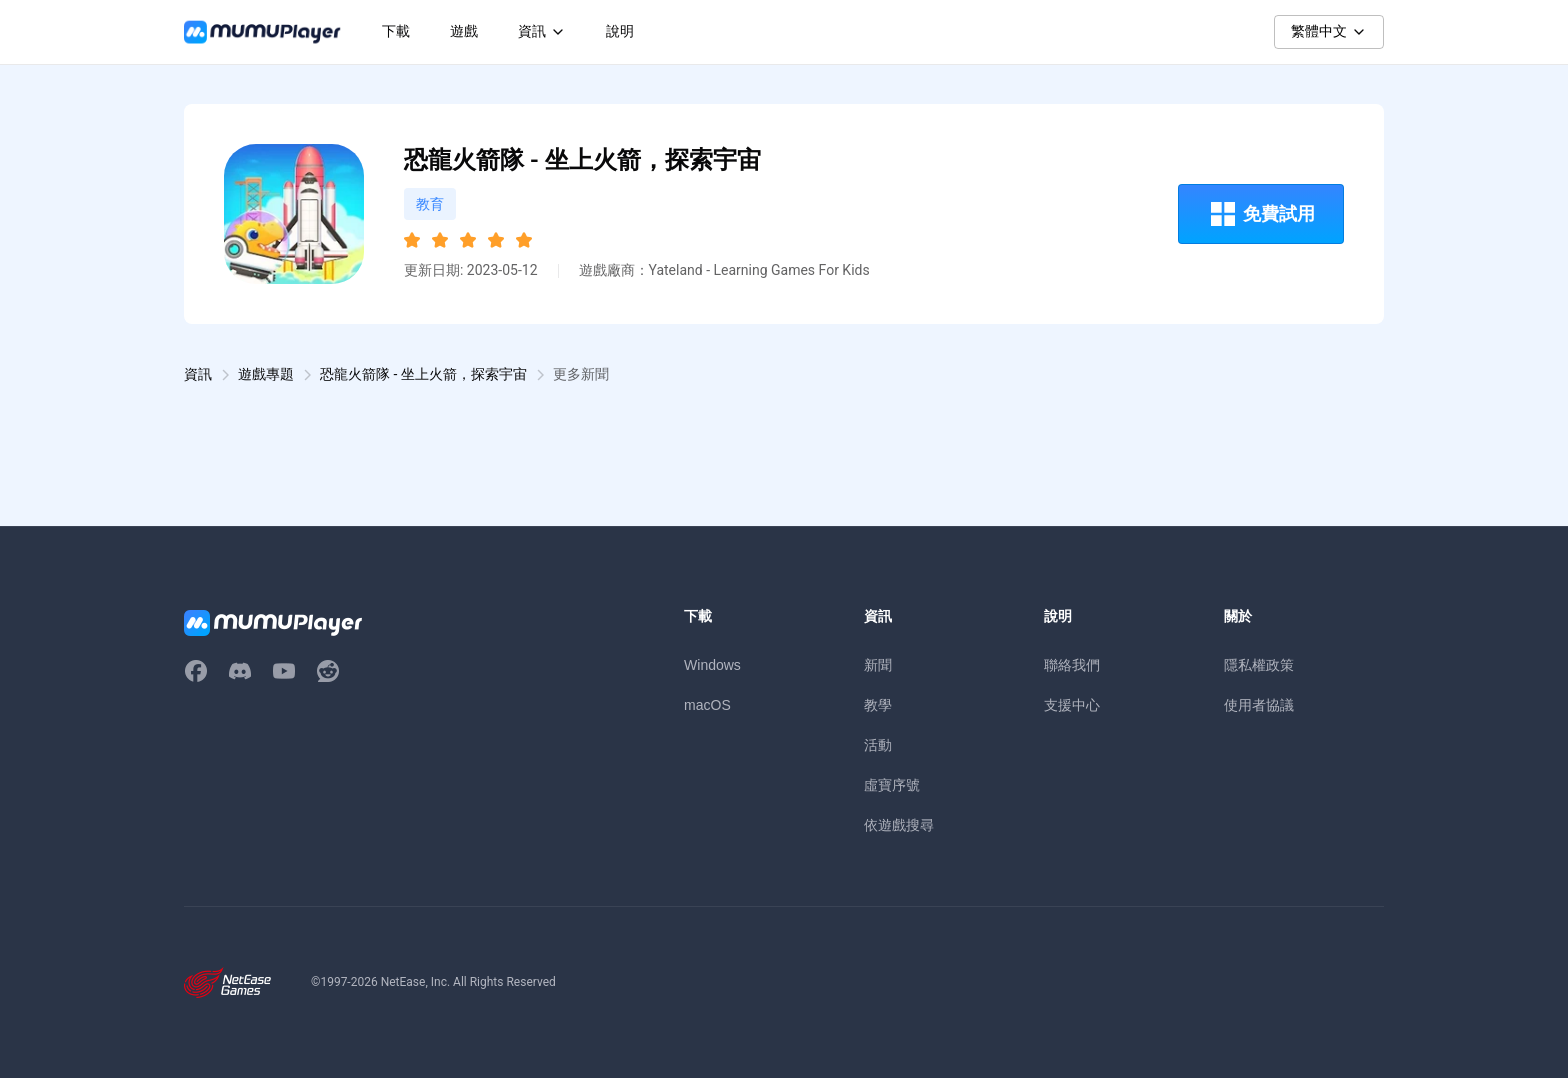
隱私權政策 (1259, 665)
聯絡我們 (1072, 665)
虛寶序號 (892, 785)
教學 (878, 705)
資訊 (198, 374)
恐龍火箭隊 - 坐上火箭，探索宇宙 (423, 374)
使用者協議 (1259, 705)
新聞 (878, 665)
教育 (430, 204)
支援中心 (1072, 705)
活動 (878, 745)
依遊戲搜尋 (899, 825)
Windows (712, 665)
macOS (707, 705)
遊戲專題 (266, 374)
